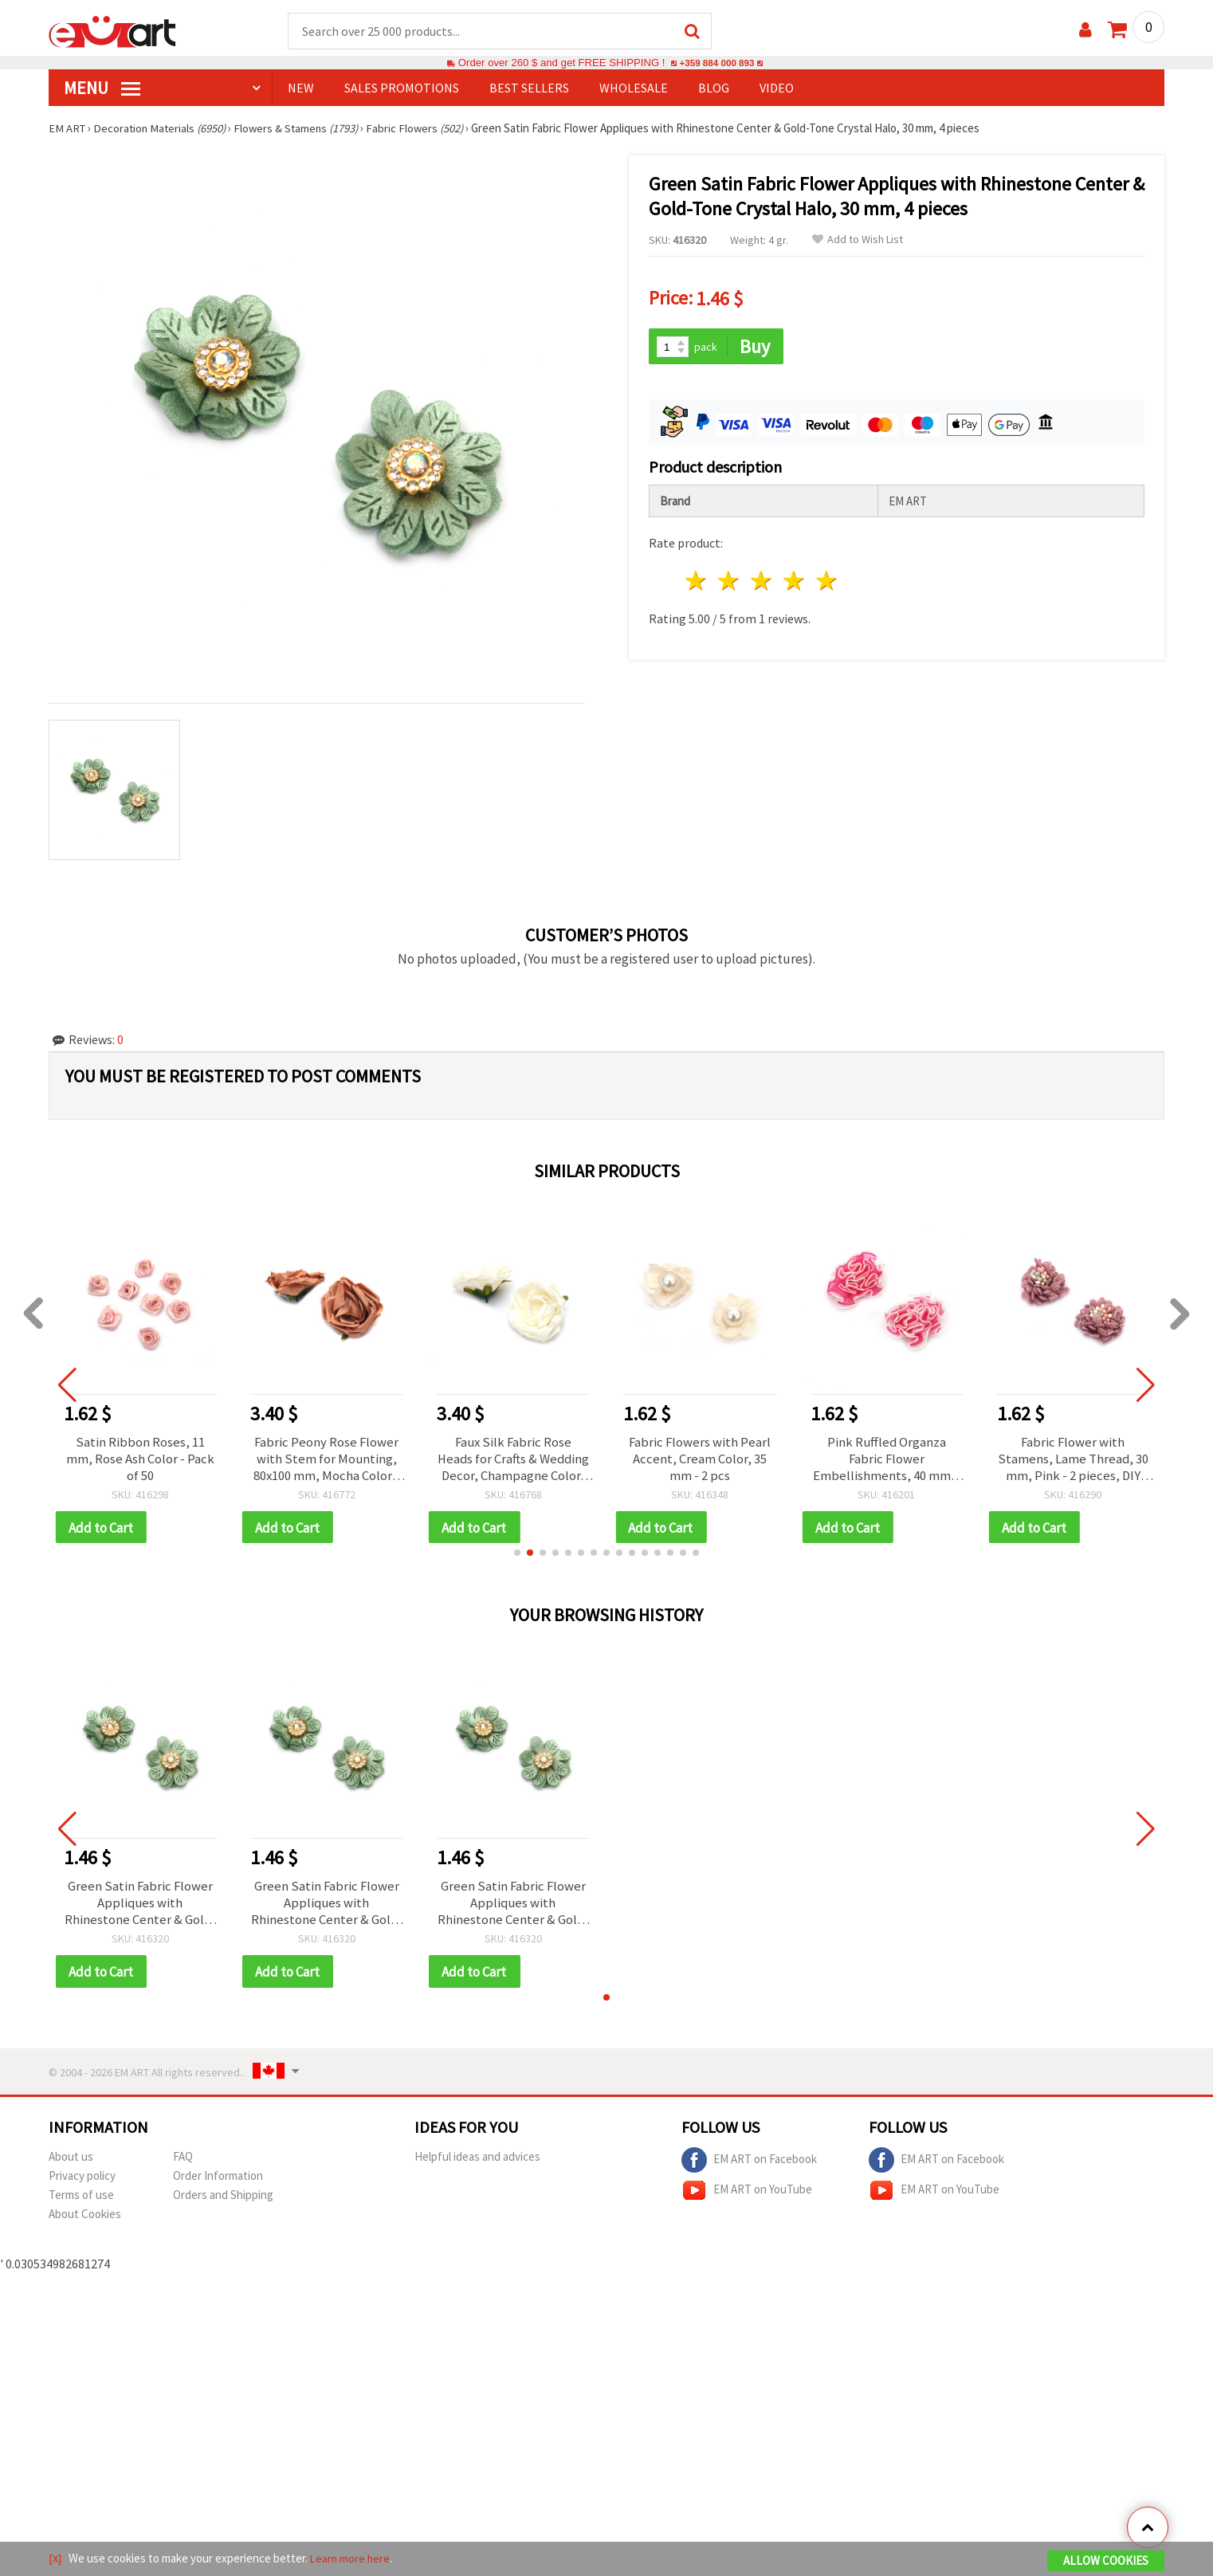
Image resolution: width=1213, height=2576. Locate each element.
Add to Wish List (857, 240)
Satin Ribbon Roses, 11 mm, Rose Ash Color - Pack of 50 (140, 1461)
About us (71, 2164)
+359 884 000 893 (716, 63)
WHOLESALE (633, 88)
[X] (55, 2558)
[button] (517, 1557)
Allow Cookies (1105, 2561)
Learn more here (352, 2558)
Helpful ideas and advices (477, 2164)
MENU (102, 88)
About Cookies (85, 2221)
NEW (301, 88)
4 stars (794, 579)
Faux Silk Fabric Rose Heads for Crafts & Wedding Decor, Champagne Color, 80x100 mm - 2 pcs (513, 1461)
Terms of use (81, 2202)
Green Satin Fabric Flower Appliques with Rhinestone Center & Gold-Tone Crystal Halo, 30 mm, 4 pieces (140, 1909)
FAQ (183, 2164)
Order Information (218, 2183)
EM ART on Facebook (749, 2168)
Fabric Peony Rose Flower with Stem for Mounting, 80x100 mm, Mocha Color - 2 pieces (326, 1461)
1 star (697, 579)
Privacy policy (82, 2183)
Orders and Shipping (223, 2202)
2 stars (729, 579)
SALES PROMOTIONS (401, 88)
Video (777, 88)
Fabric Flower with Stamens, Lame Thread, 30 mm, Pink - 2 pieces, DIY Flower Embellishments (1072, 1461)
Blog (713, 88)
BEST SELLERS (529, 88)
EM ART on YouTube (746, 2198)
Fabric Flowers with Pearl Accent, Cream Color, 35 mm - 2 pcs (699, 1461)
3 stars (762, 579)
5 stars (827, 579)
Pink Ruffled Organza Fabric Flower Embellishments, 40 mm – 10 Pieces (886, 1461)
